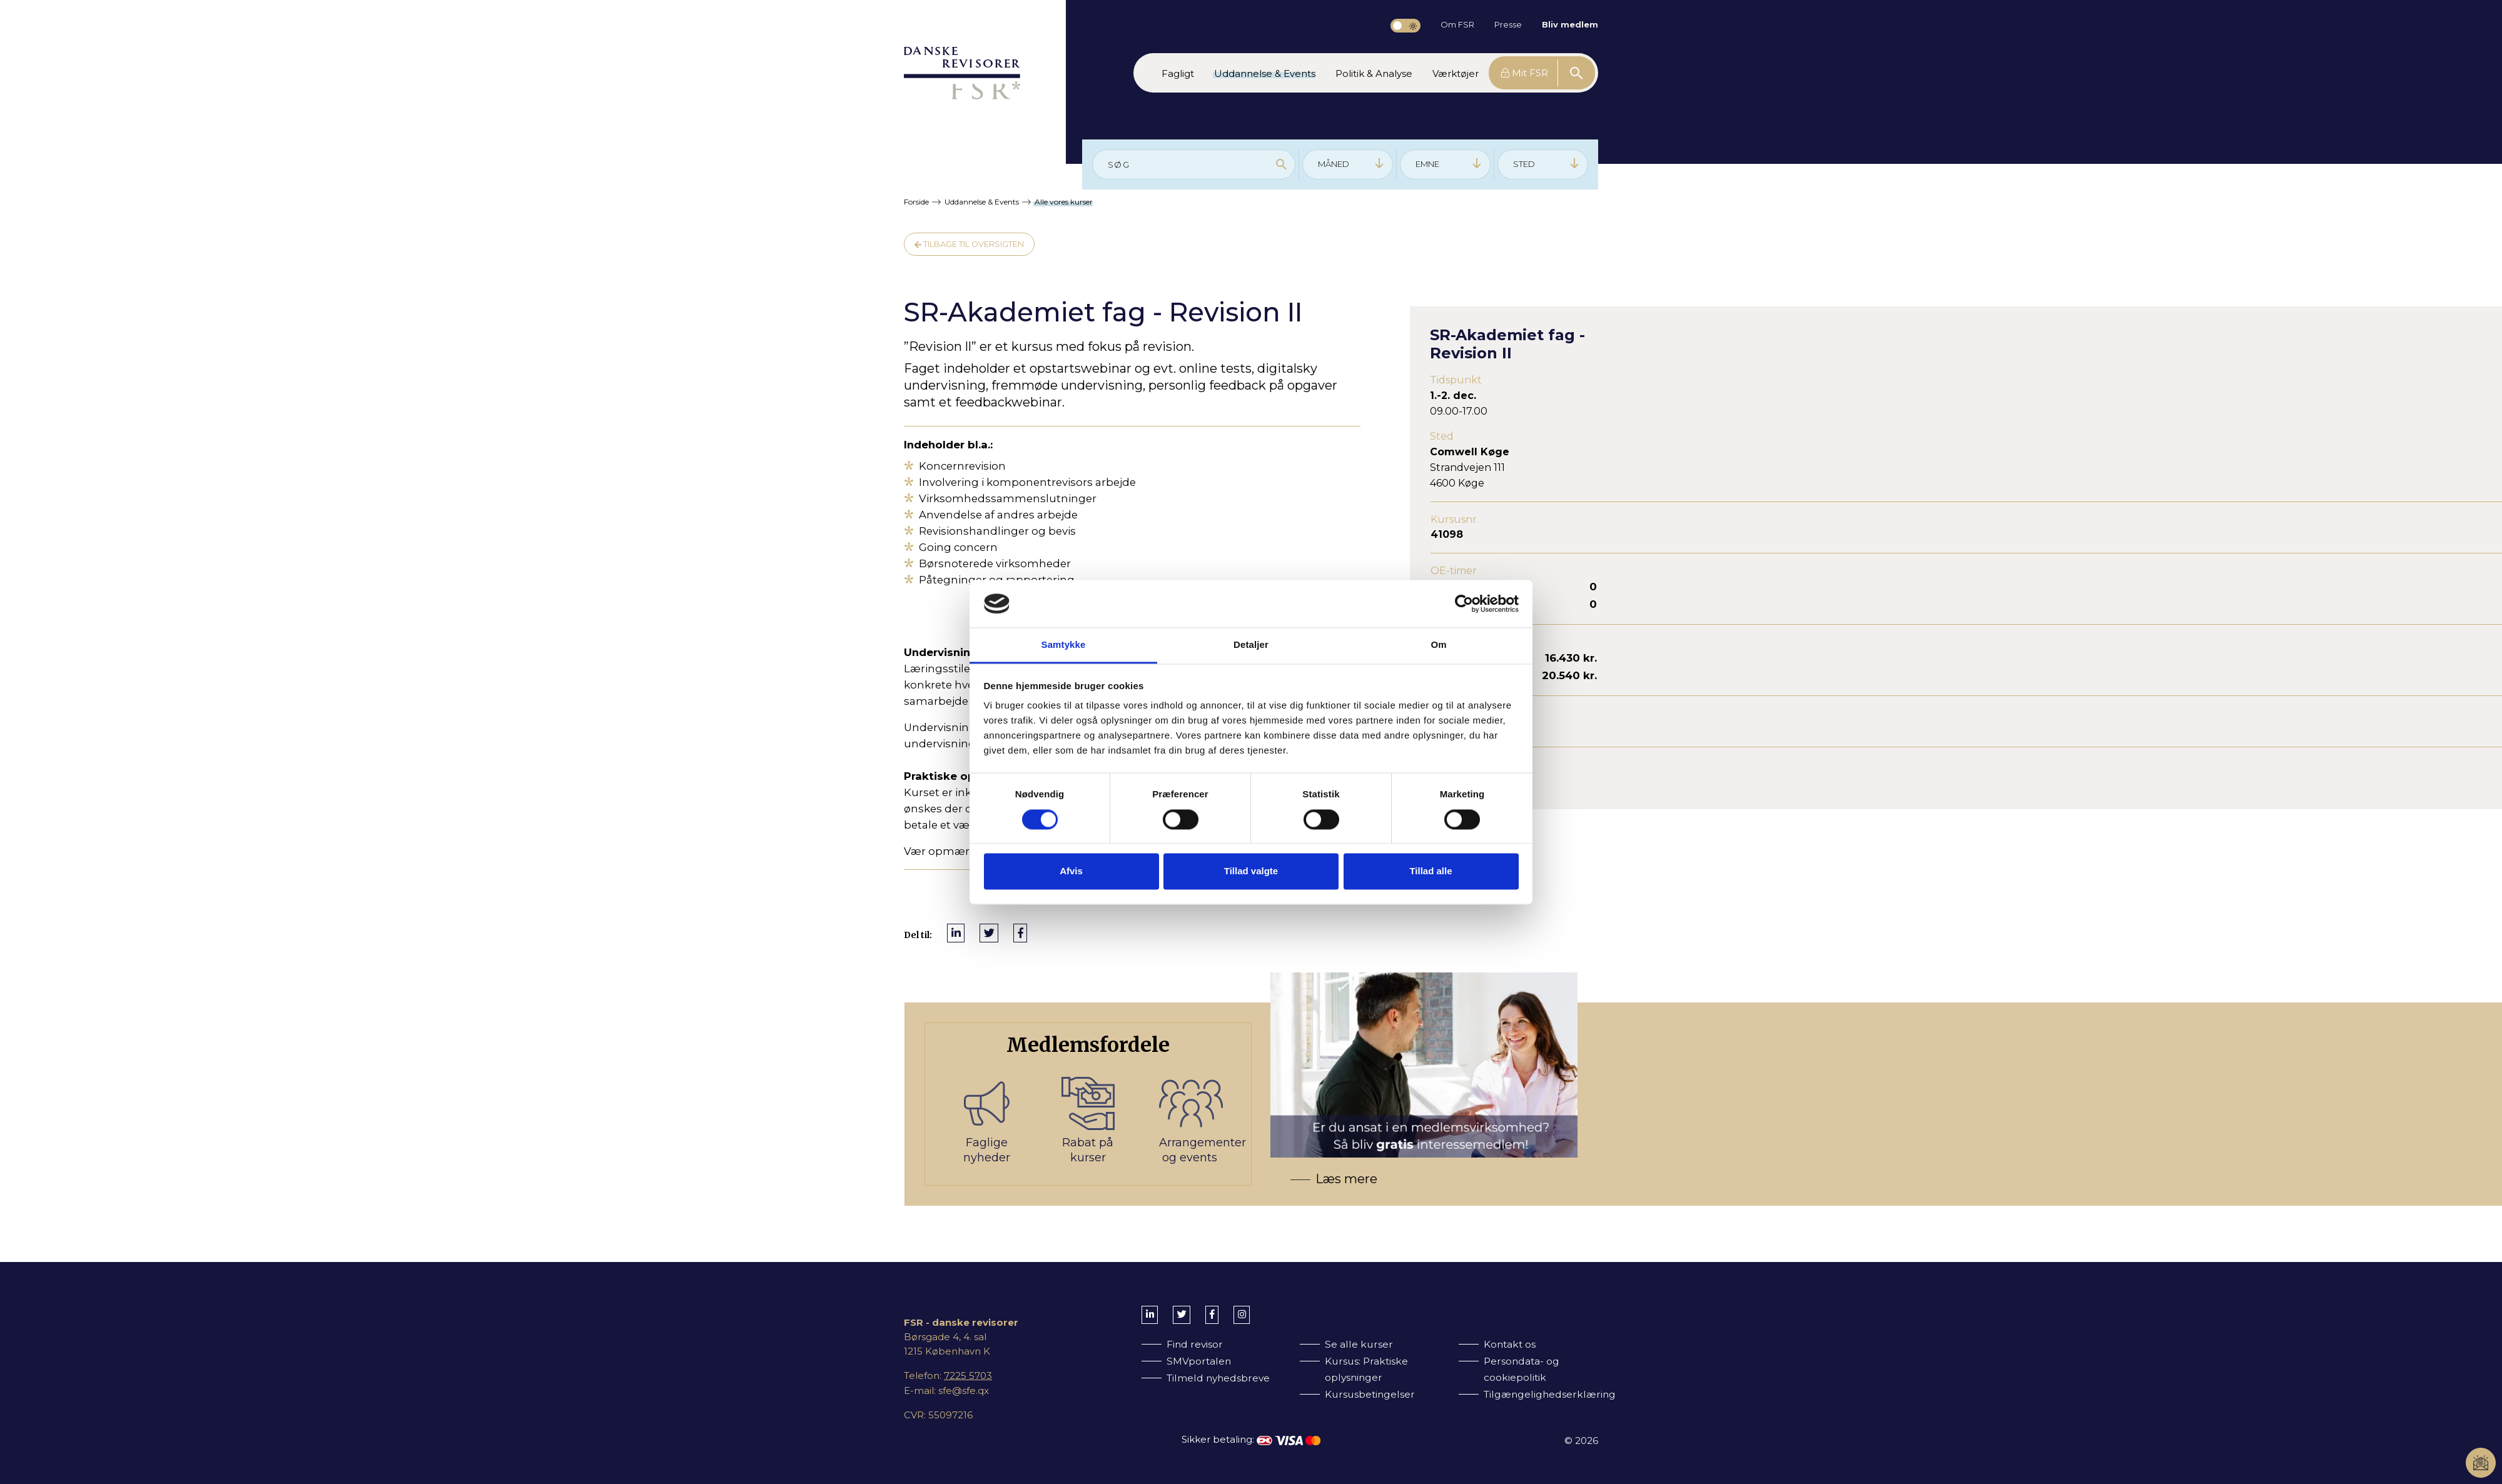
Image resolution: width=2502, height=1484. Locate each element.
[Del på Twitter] (989, 933)
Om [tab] (1438, 645)
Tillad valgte (1251, 871)
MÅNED (1351, 163)
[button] (1178, 73)
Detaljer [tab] (1251, 645)
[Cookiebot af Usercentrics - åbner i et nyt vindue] (1464, 603)
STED (1546, 163)
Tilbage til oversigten (969, 244)
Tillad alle (1430, 871)
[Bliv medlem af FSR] (1261, 1103)
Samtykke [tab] (1063, 645)
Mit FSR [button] (1524, 73)
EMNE (1449, 163)
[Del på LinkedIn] (956, 933)
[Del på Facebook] (1020, 933)
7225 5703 (968, 1375)
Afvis (1071, 871)
